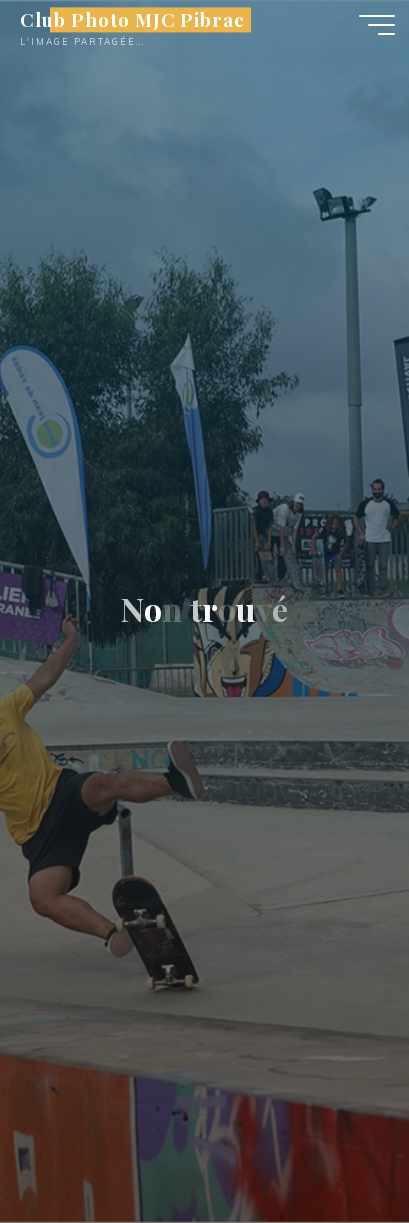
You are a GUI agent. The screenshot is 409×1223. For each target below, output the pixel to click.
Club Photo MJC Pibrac (132, 19)
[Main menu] (377, 25)
